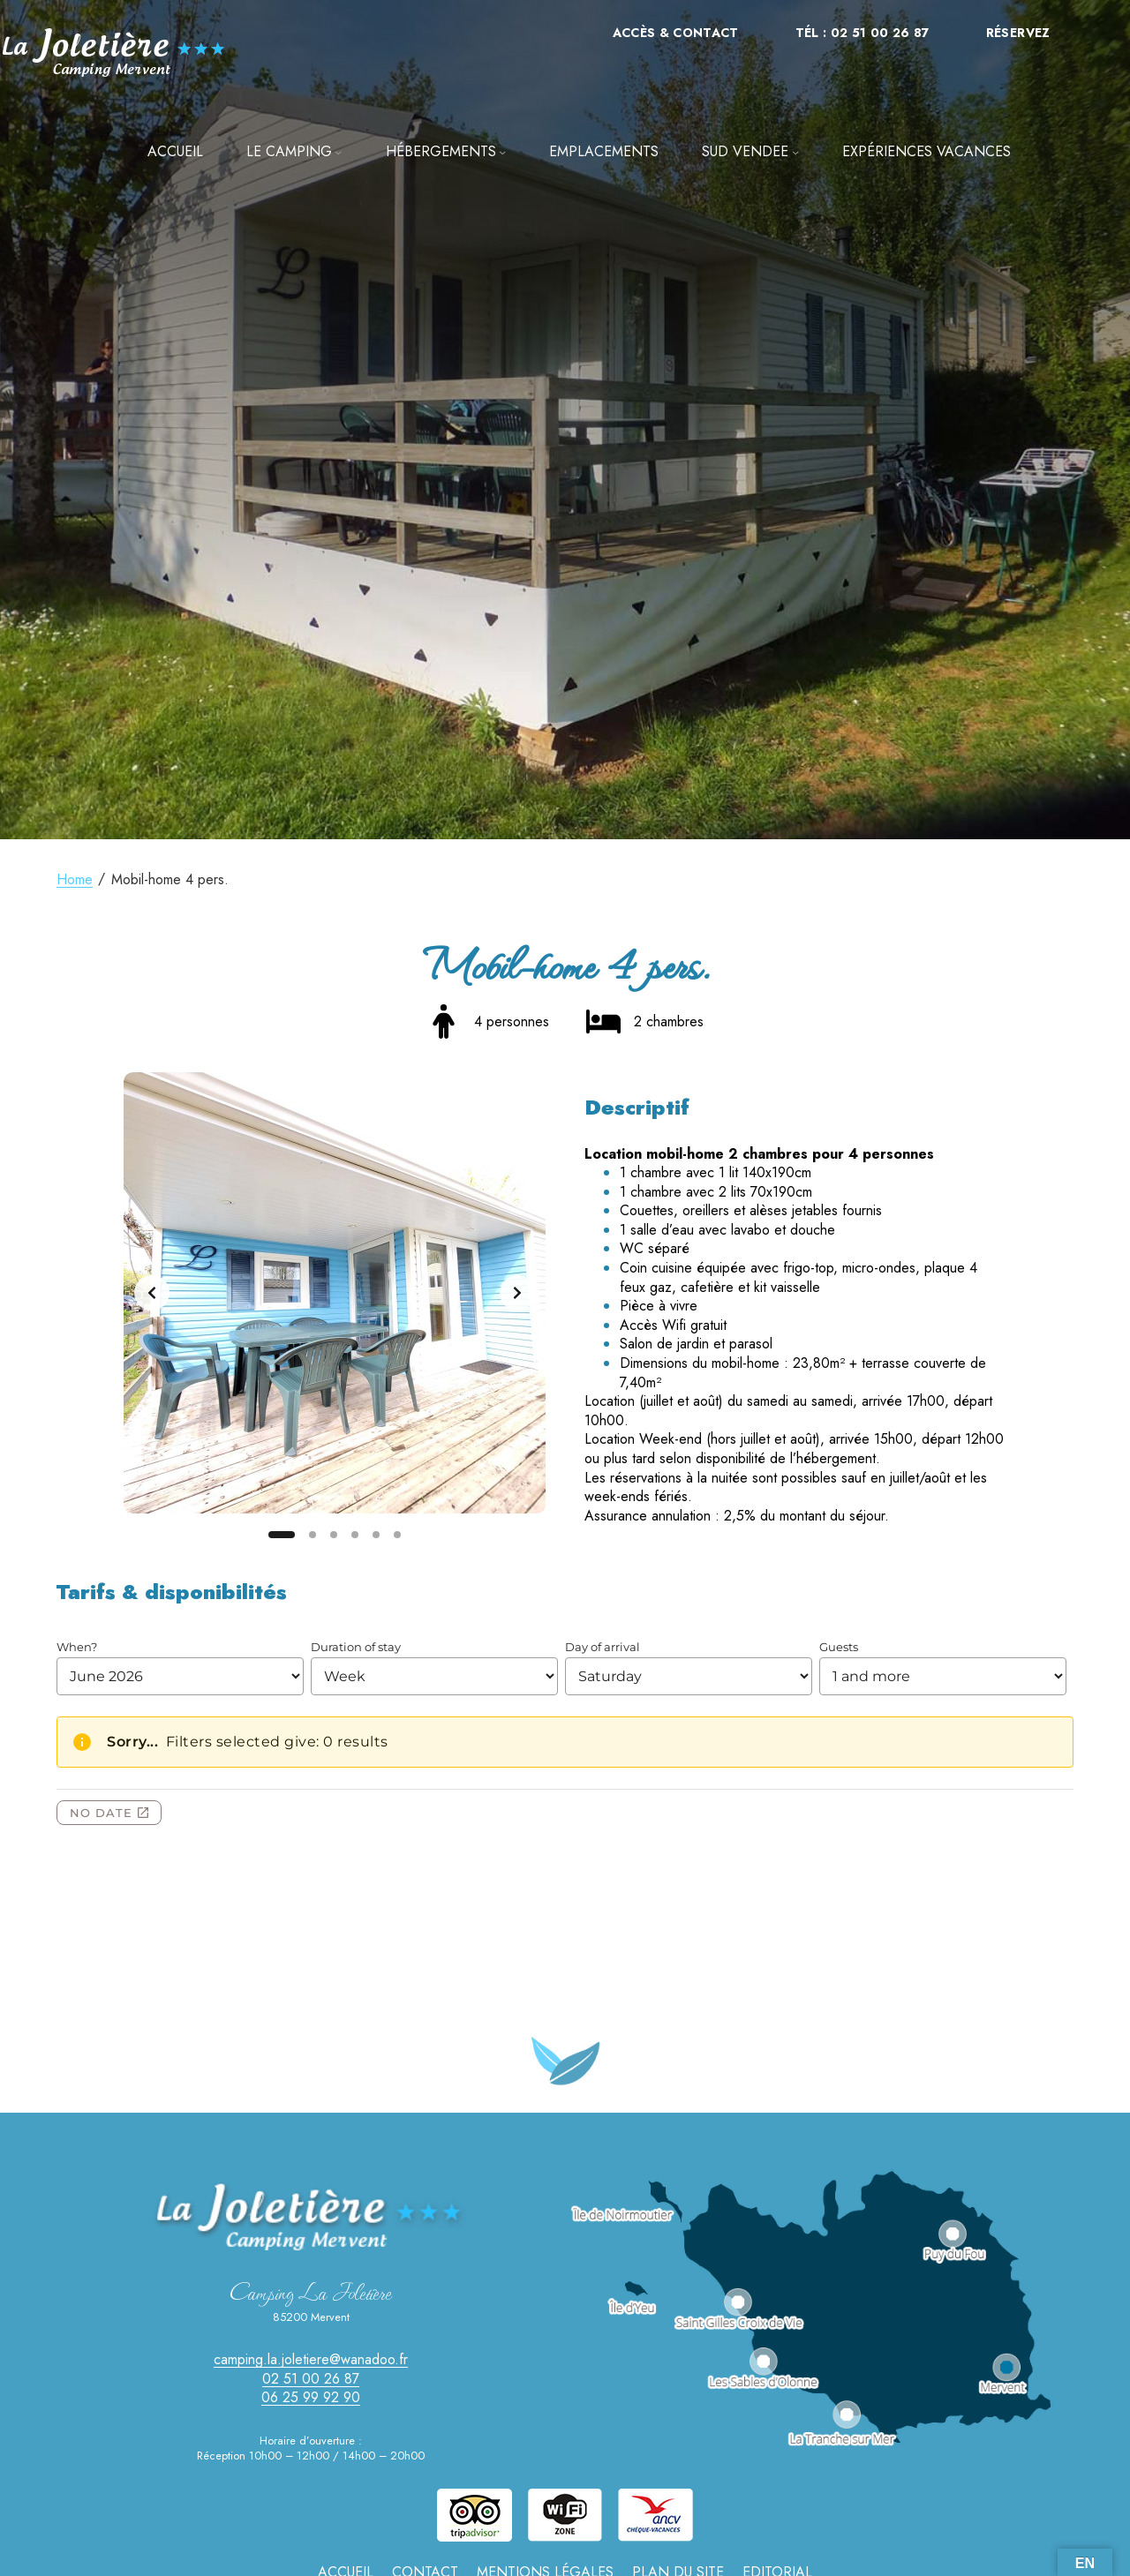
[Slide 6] (397, 1534)
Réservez (1018, 32)
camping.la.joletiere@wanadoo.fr (311, 2359)
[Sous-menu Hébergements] (502, 151)
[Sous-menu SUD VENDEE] (795, 151)
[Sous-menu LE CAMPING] (338, 151)
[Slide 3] (333, 1534)
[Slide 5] (376, 1534)
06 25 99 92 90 (310, 2397)
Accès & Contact (676, 32)
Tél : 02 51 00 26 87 (862, 32)
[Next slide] (517, 1293)
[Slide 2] (312, 1534)
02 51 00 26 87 (310, 2379)
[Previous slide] (152, 1293)
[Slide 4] (354, 1534)
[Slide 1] (281, 1534)
